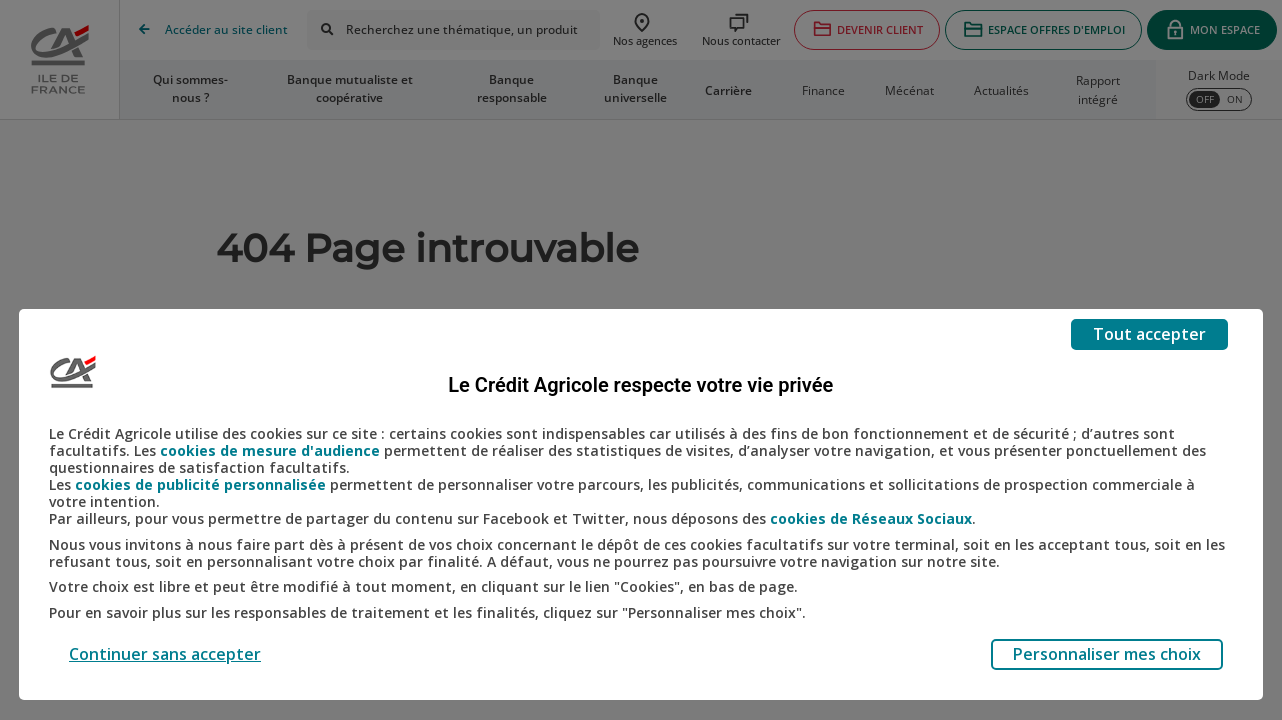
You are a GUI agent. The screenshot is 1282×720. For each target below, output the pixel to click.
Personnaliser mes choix (1107, 654)
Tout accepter (1149, 334)
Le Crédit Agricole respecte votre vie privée (640, 385)
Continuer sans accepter (165, 654)
